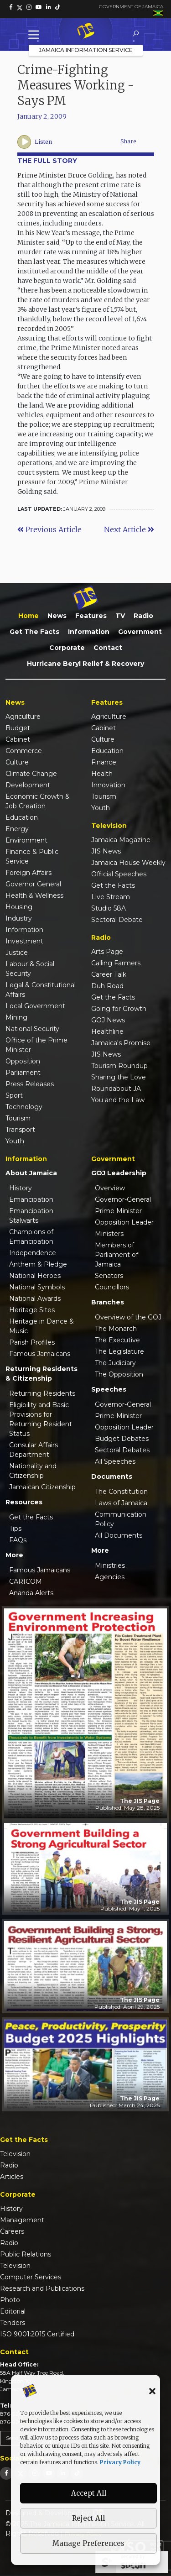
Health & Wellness (34, 895)
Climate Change (31, 774)
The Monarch (116, 1329)
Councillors (112, 1287)
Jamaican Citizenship (42, 1487)
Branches (107, 1302)
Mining (16, 1017)
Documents (111, 1476)
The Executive (117, 1340)
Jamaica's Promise (120, 1043)
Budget (17, 728)
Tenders (12, 2323)
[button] (152, 2390)
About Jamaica (31, 1173)
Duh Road (107, 986)
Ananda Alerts (31, 1593)
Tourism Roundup (119, 1066)
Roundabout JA (116, 1088)
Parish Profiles (32, 1342)
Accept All (88, 2493)
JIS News (106, 851)
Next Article (129, 529)
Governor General (33, 884)
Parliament (23, 1072)
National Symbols (37, 1287)
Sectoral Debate (117, 920)
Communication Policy (120, 1519)
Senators (109, 1276)
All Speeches (115, 1461)
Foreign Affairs (28, 873)
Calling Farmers (115, 963)
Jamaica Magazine (120, 840)
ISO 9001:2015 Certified (37, 2334)
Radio (143, 616)
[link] (11, 7)
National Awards (35, 1298)
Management (22, 2220)
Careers (12, 2231)
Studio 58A (108, 908)
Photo (10, 2300)
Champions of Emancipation (31, 1237)
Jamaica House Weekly (128, 863)
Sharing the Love (118, 1077)
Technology (23, 1107)
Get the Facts (34, 632)
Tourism (18, 1118)
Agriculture (23, 716)
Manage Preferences (88, 2543)
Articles (11, 2177)
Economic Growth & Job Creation (37, 801)
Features (91, 616)
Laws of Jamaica (121, 1503)
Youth (14, 1141)
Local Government (35, 1006)
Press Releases (29, 1084)
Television (15, 2154)
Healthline (107, 1031)
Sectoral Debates (122, 1450)
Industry (18, 918)
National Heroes (35, 1276)
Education (21, 817)
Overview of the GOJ (128, 1317)
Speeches (108, 1389)
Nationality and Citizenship (33, 1471)
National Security (32, 1029)
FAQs (17, 1540)
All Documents (118, 1535)
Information (88, 632)
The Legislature (119, 1351)
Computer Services (30, 2277)
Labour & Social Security (29, 969)
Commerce (23, 751)
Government (140, 632)
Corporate (67, 648)
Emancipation (31, 1199)
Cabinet (17, 739)
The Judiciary (115, 1363)
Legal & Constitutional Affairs (40, 990)
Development (27, 785)
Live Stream (110, 897)
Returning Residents (42, 1393)
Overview (110, 1188)
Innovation (108, 785)
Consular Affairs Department (33, 1450)
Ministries (110, 1565)
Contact (107, 648)
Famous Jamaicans (39, 1354)
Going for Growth (118, 1009)
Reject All (88, 2518)
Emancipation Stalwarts (31, 1216)
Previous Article (49, 529)
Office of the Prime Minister (36, 1045)
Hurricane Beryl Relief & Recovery (85, 664)
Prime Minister (118, 1211)
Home (28, 616)
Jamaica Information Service (86, 50)
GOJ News (108, 1020)
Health (102, 774)
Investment (24, 941)
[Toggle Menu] (35, 34)
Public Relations (25, 2254)
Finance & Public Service (31, 856)
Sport (14, 1095)
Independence (32, 1253)
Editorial (13, 2311)
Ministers (109, 1234)
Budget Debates (122, 1439)
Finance (103, 762)
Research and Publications (42, 2288)
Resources (23, 1502)
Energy (17, 829)
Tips (15, 1528)
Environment (26, 840)
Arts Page (107, 952)
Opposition (22, 1061)
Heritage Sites (32, 1310)
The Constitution (121, 1491)
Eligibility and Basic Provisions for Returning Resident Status (40, 1419)
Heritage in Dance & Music (41, 1326)
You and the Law (118, 1100)
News (57, 616)
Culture (17, 762)
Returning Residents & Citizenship (41, 1373)
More (14, 1555)
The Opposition (119, 1374)
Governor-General (123, 1199)
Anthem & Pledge (38, 1264)
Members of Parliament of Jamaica (116, 1254)
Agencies (109, 1577)
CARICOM (25, 1581)
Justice (16, 952)
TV (120, 616)
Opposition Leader (124, 1222)
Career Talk (108, 974)
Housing (18, 907)
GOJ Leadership (118, 1173)
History (20, 1188)
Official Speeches (118, 874)
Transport (20, 1130)
